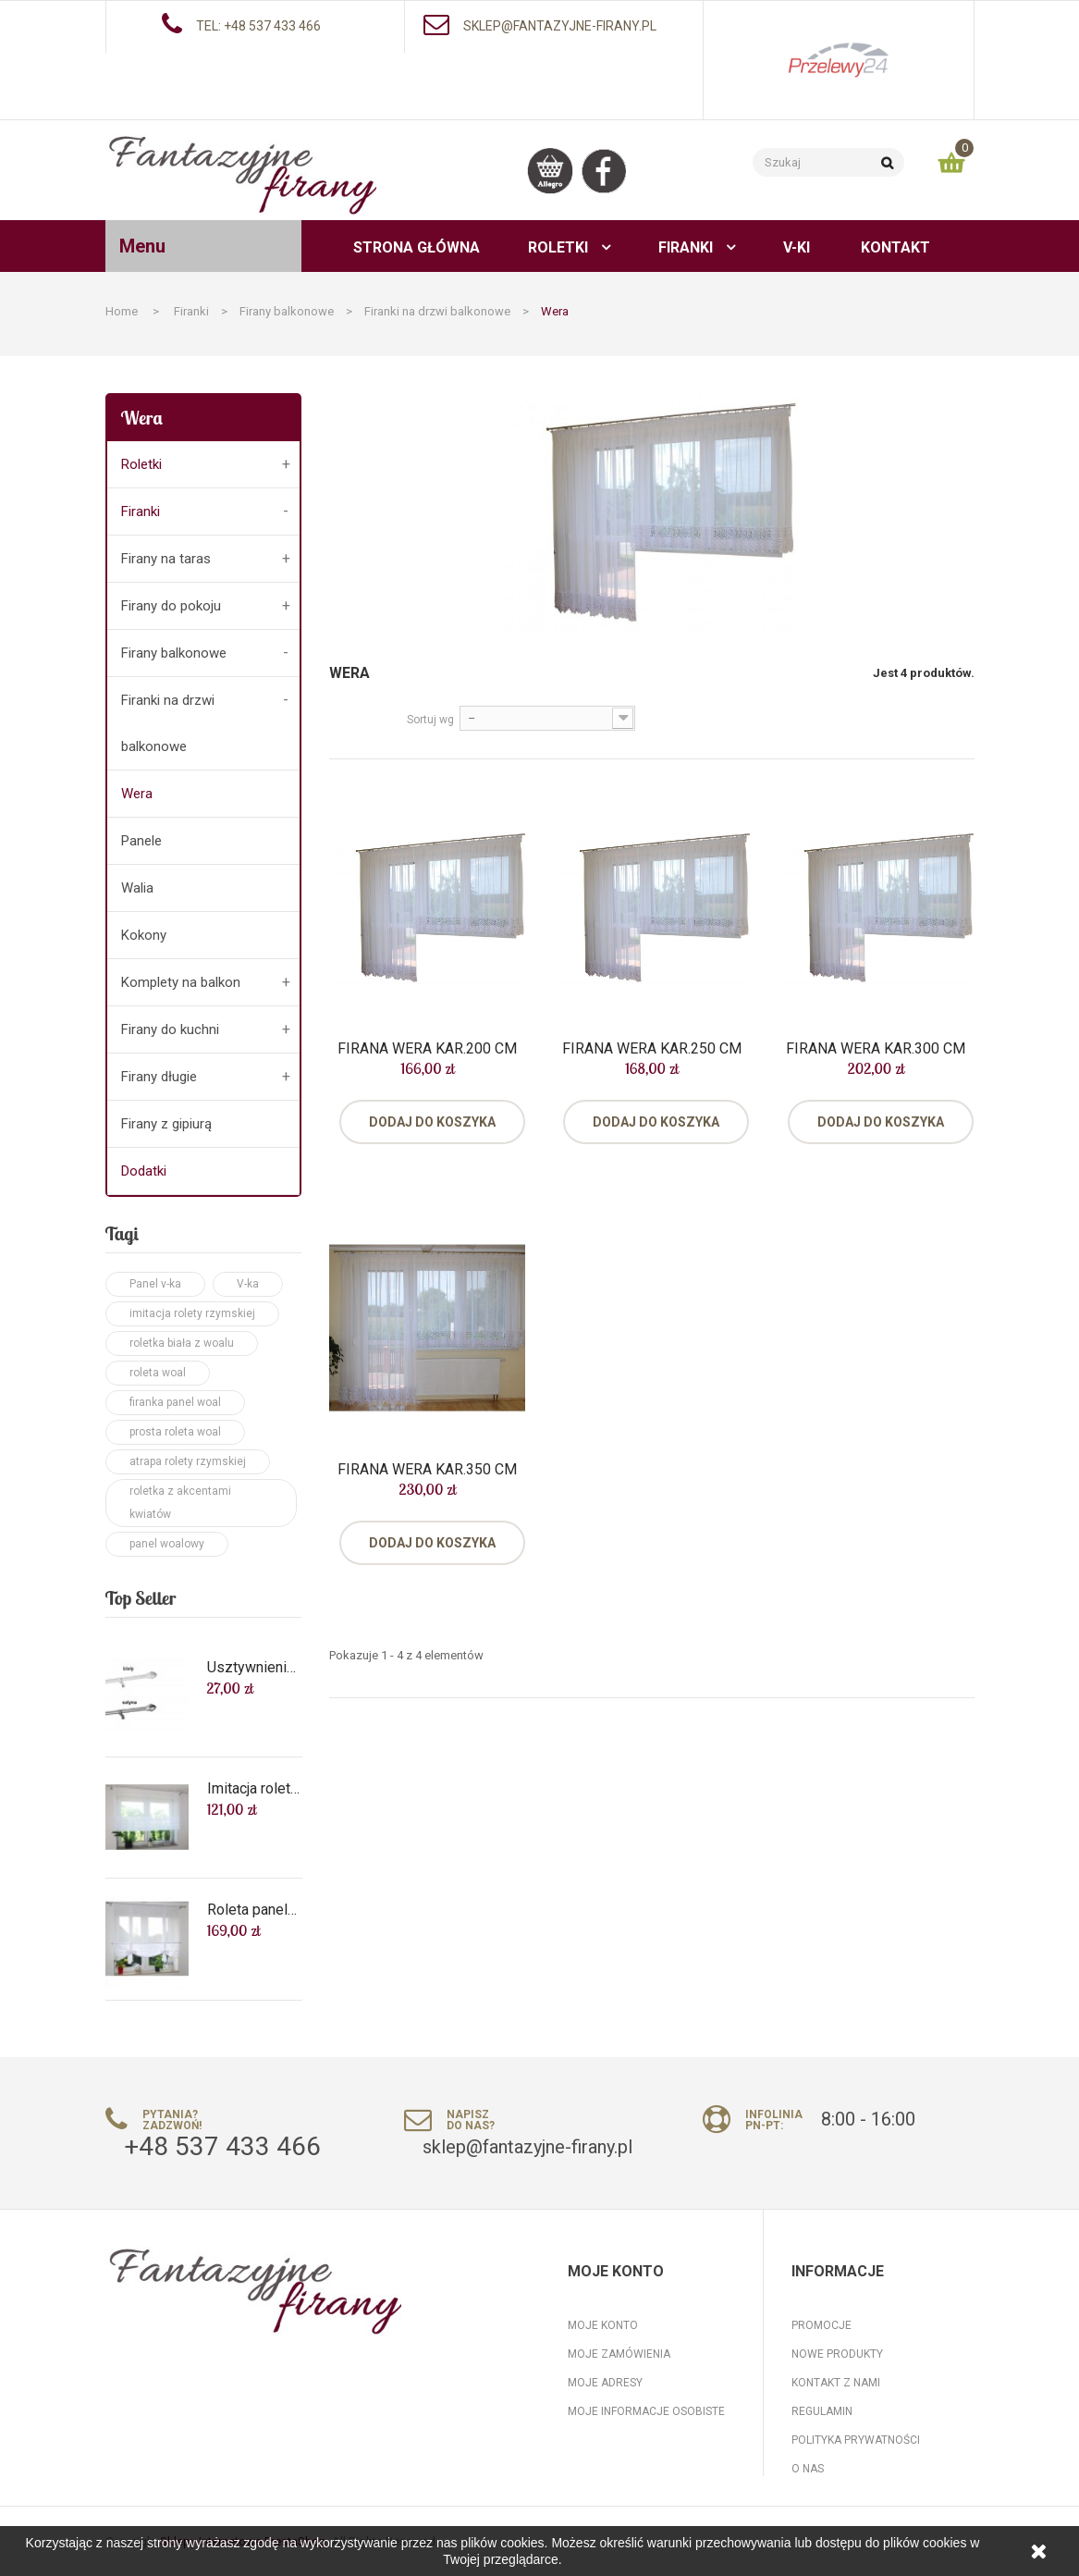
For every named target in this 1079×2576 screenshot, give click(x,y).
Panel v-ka (155, 1283)
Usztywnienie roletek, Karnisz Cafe (253, 1667)
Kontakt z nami (835, 2382)
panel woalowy (166, 1543)
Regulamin (821, 2411)
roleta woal (157, 1372)
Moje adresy (605, 2382)
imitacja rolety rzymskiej (192, 1313)
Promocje (821, 2325)
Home (121, 311)
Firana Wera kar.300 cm (875, 1049)
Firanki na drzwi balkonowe (168, 723)
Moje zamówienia (619, 2354)
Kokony (143, 935)
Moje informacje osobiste (646, 2411)
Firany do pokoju (171, 606)
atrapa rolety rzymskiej (187, 1461)
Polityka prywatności (855, 2440)
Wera (137, 793)
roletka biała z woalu (181, 1343)
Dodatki (143, 1171)
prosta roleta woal (175, 1431)
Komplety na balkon (180, 982)
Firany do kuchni (170, 1029)
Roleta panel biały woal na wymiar (253, 1910)
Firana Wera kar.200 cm (427, 1049)
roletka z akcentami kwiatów (180, 1503)
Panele (141, 840)
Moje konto (603, 2325)
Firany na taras (166, 558)
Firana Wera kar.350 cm (427, 1470)
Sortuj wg (430, 719)
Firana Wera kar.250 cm (652, 1049)
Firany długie (159, 1076)
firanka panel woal (175, 1402)
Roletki (141, 464)
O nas (807, 2468)
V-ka (248, 1283)
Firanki (140, 511)
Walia (137, 888)
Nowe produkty (837, 2354)
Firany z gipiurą (166, 1123)
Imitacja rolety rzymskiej (253, 1789)
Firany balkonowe (174, 653)
